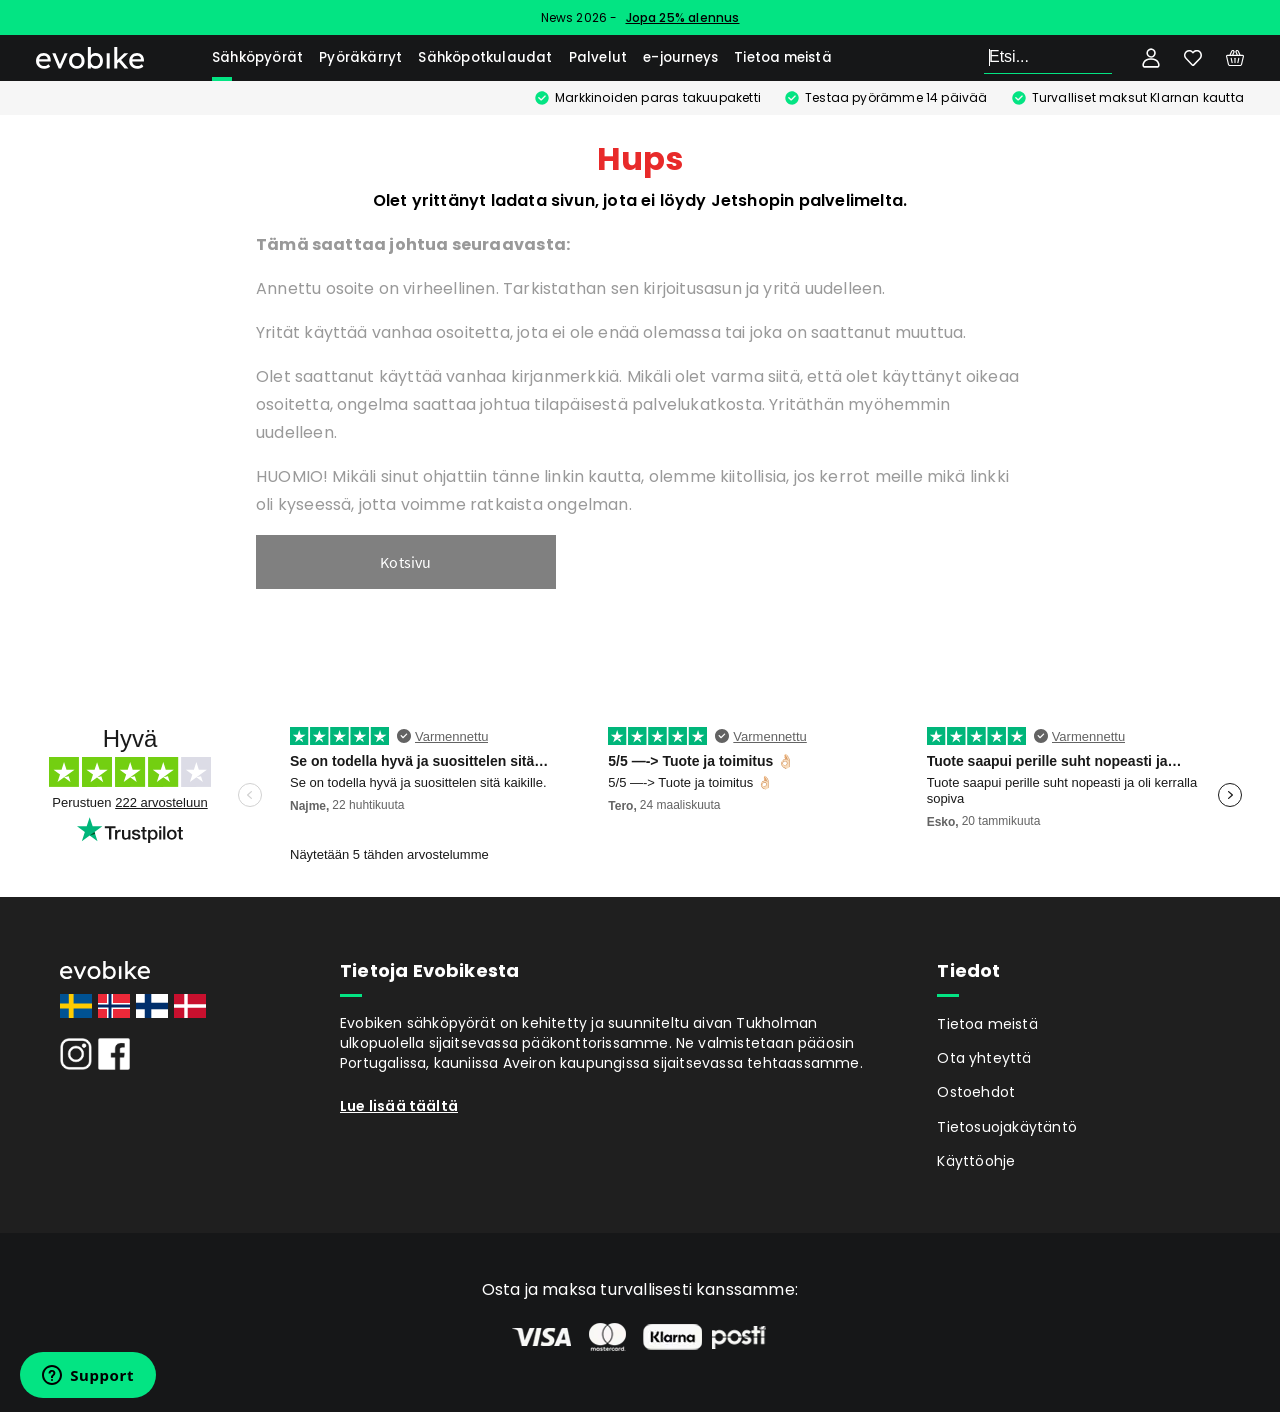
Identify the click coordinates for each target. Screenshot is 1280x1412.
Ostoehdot (976, 1092)
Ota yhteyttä (984, 1058)
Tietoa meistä (783, 57)
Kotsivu (405, 562)
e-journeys (680, 57)
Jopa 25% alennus (683, 17)
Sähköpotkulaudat (485, 57)
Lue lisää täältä (399, 1106)
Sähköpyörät (257, 57)
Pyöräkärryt (360, 57)
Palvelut (598, 57)
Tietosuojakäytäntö (1007, 1127)
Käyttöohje (976, 1161)
